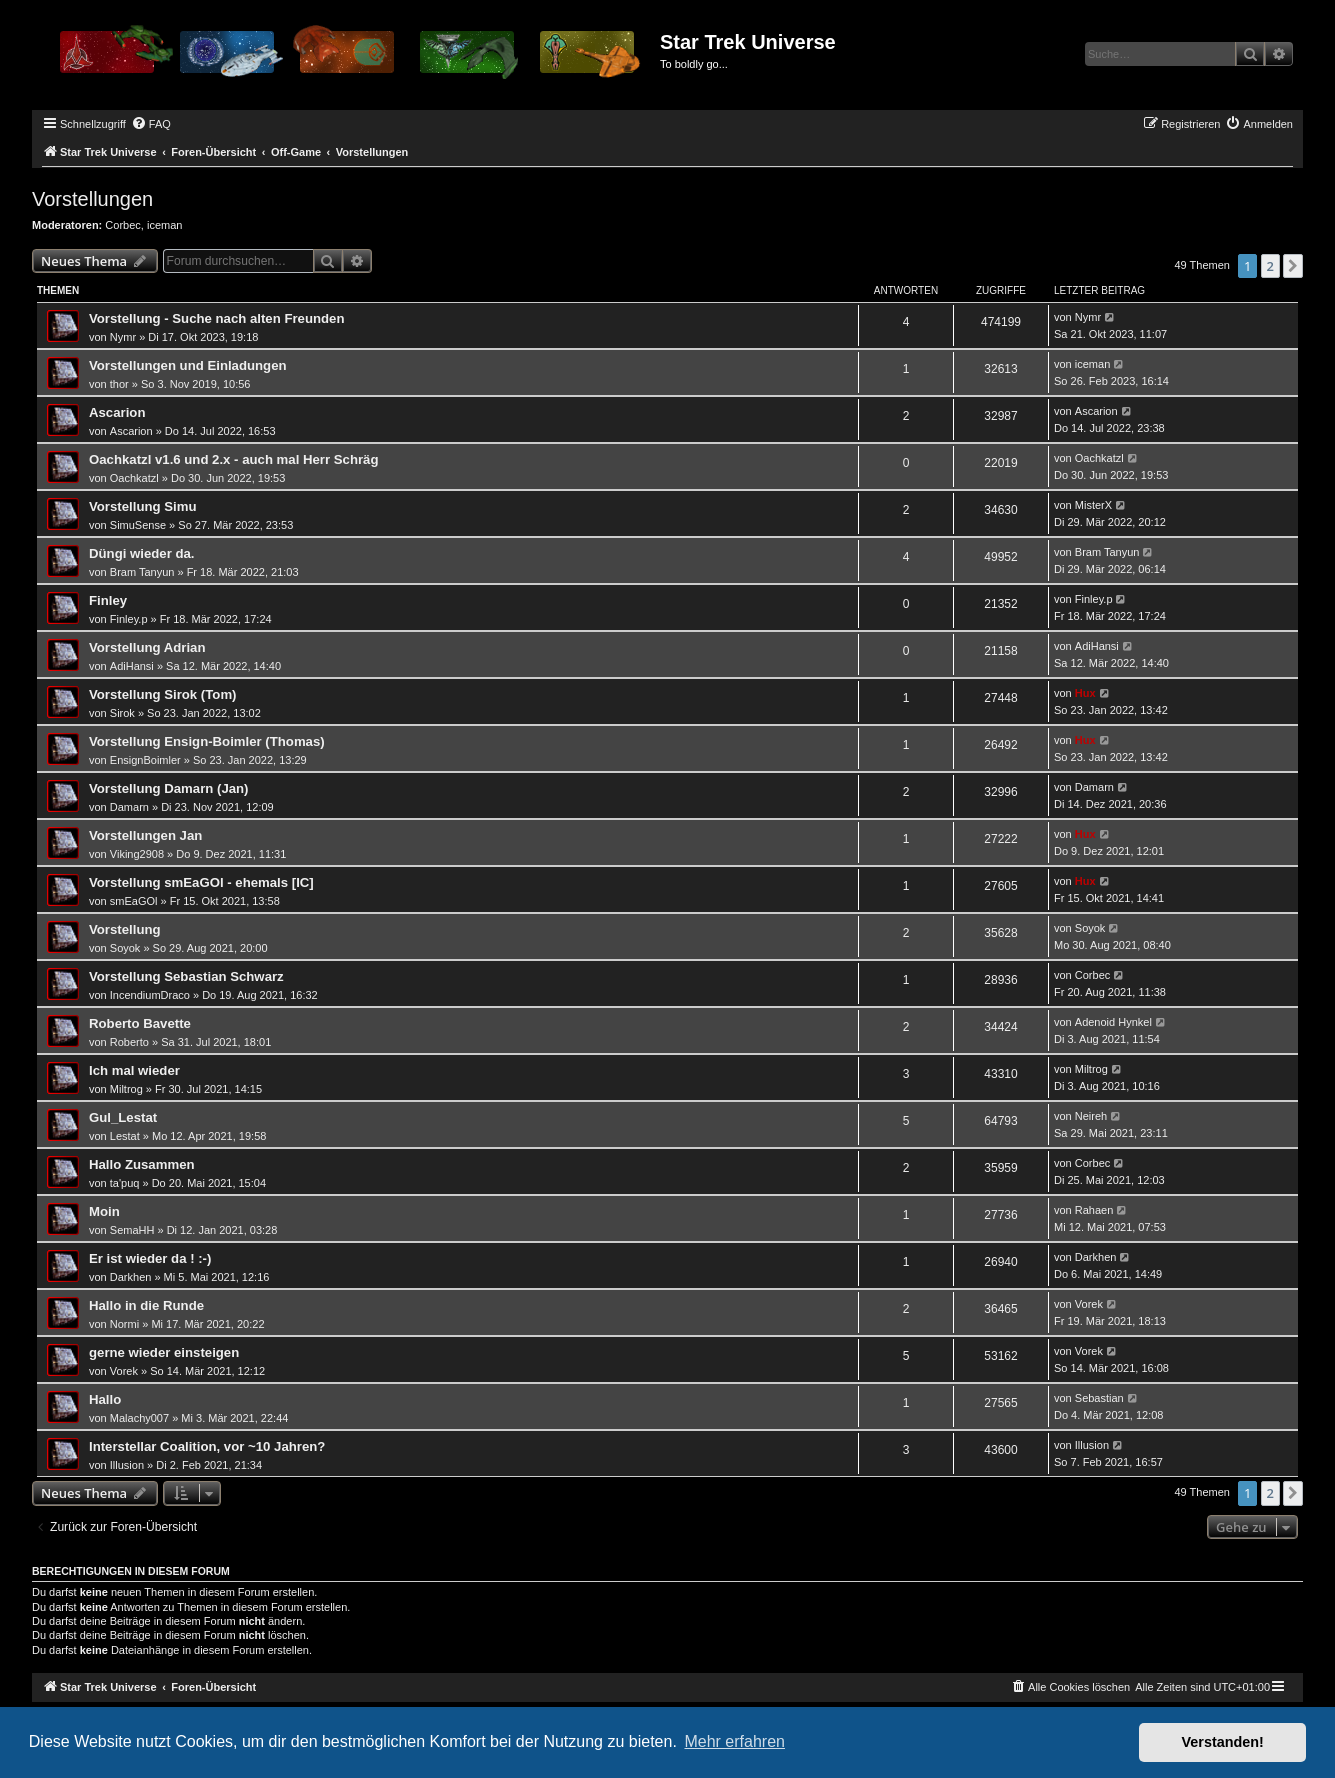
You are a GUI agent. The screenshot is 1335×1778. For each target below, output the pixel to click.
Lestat (125, 1136)
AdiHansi (132, 666)
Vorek (1089, 1304)
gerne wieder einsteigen (164, 1352)
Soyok (125, 948)
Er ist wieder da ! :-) (150, 1258)
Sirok (122, 713)
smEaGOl (134, 901)
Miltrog (126, 1089)
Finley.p (129, 619)
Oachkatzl (134, 478)
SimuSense (138, 525)
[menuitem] (151, 124)
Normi (124, 1324)
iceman (164, 225)
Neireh (1091, 1116)
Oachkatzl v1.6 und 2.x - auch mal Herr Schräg (234, 459)
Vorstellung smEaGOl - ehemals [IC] (201, 882)
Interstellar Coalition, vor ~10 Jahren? (207, 1446)
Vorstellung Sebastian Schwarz (186, 976)
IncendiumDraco (150, 995)
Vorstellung (125, 929)
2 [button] (1270, 266)
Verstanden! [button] (1223, 1742)
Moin (104, 1211)
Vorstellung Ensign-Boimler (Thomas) (207, 741)
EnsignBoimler (145, 760)
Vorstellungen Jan (145, 835)
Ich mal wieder (134, 1070)
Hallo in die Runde (146, 1305)
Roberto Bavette (140, 1023)
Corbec (122, 225)
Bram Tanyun (142, 572)
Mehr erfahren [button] (734, 1741)
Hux (1085, 693)
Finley (108, 600)
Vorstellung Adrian (147, 647)
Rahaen (1094, 1210)
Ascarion (117, 412)
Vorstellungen (92, 199)
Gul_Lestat (123, 1117)
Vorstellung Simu (142, 506)
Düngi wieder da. (142, 553)
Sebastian (1099, 1398)
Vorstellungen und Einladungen (188, 365)
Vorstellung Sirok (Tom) (163, 694)
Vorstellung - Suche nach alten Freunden (216, 318)
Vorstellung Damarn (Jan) (169, 788)
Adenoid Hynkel (1113, 1022)
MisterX (1093, 505)
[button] (1293, 266)
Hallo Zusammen (142, 1164)
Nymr (123, 337)
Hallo (105, 1399)
